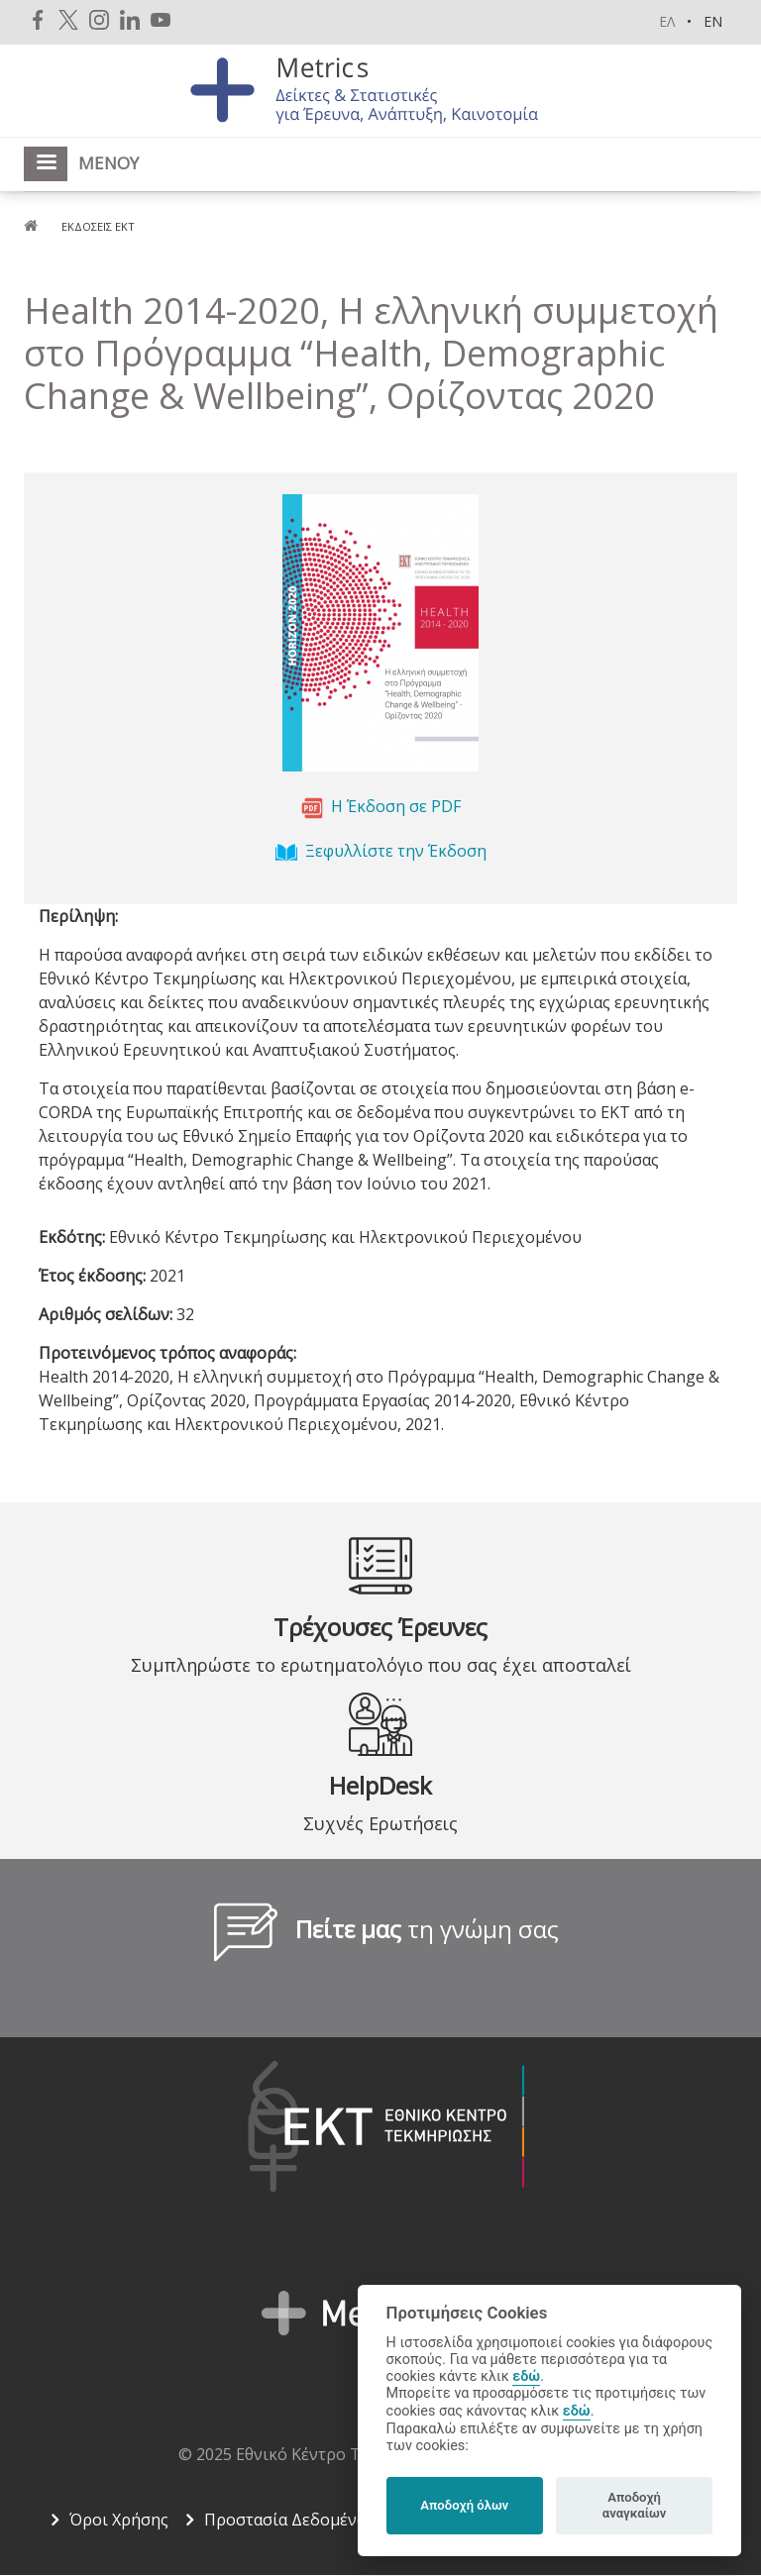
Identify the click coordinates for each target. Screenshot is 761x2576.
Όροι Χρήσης (118, 2519)
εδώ (526, 2376)
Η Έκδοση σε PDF (396, 807)
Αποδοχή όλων (464, 2505)
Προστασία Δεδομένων (291, 2519)
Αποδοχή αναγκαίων (634, 2505)
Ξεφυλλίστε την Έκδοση (396, 852)
